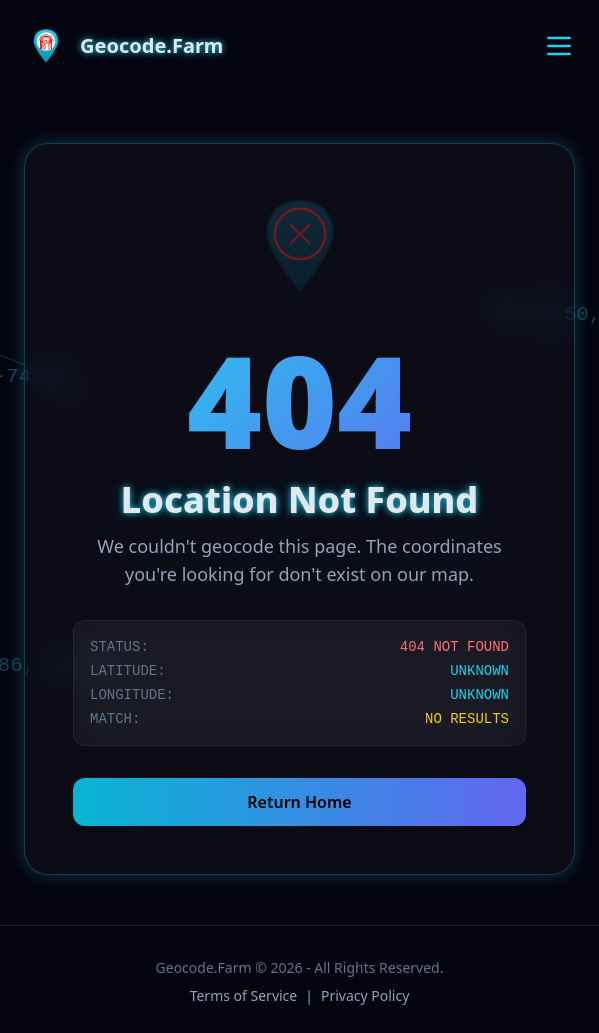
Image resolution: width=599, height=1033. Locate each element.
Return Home (299, 802)
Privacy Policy (365, 995)
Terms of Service (244, 995)
